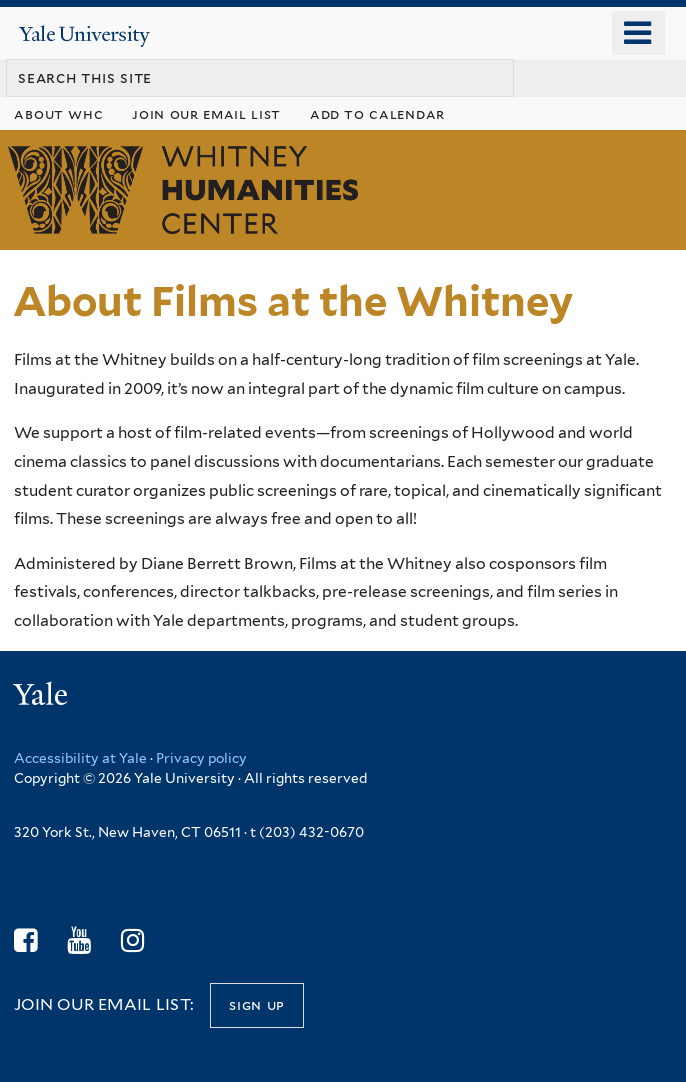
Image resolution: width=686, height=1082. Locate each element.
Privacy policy (201, 758)
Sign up (257, 1004)
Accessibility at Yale (80, 758)
